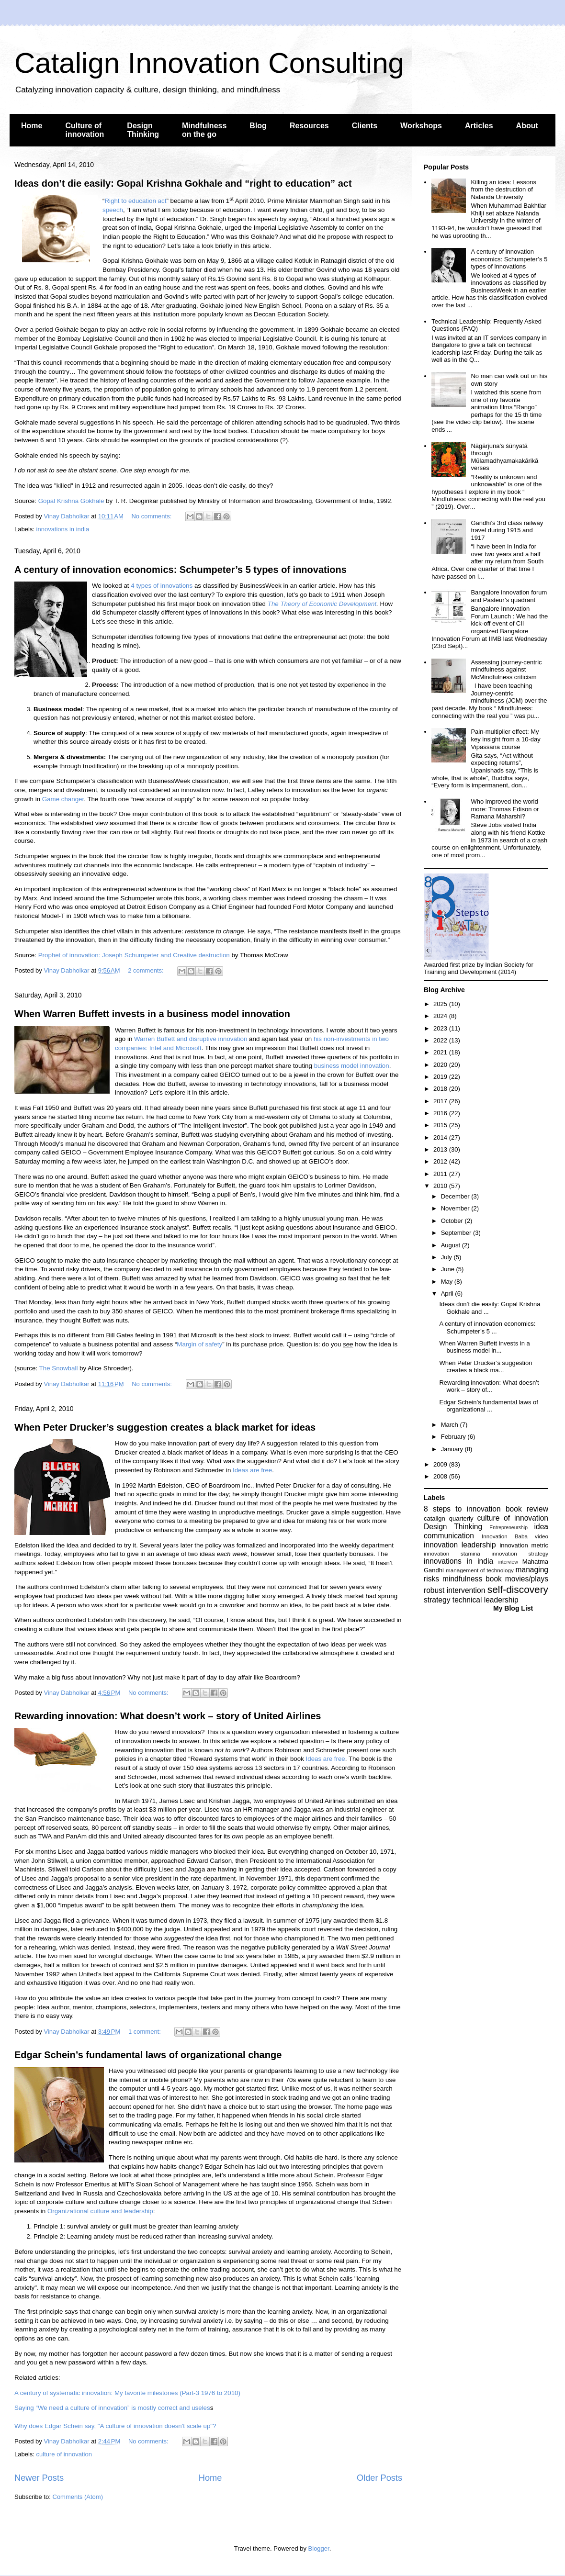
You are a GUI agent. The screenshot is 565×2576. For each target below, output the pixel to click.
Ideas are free (252, 1470)
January (453, 1449)
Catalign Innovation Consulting (209, 63)
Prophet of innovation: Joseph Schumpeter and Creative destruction (134, 955)
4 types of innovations (161, 585)
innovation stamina (452, 1553)
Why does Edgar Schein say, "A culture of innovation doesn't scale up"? (115, 2426)
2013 (441, 1149)
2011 (441, 1173)
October (453, 1220)
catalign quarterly (448, 1518)
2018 (441, 1088)
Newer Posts (39, 2478)
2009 (441, 1464)
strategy (437, 1600)
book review (527, 1509)
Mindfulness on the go (204, 130)
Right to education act (135, 200)
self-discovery (517, 1589)
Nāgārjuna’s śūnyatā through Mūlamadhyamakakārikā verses (504, 457)
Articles (479, 126)
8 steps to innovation (462, 1509)
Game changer (63, 799)
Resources (309, 126)
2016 (441, 1113)
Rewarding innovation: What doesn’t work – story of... (489, 1386)
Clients (364, 126)
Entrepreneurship (508, 1527)
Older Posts (379, 2478)
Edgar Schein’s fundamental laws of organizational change (148, 2055)
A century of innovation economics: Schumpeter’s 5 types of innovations (180, 569)
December (456, 1196)
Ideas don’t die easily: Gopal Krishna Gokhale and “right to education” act (183, 183)
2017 (441, 1101)
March (450, 1424)
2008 (441, 1476)
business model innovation (351, 1065)
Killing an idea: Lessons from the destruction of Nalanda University (503, 190)
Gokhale (91, 500)
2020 (441, 1064)
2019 (441, 1076)
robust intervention (454, 1590)
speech (112, 209)
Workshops (421, 126)
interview (508, 1562)
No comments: (152, 516)
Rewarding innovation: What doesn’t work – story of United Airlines (167, 1716)
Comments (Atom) (78, 2496)
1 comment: (145, 2031)
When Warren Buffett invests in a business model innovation (152, 1013)
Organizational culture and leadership (100, 2211)
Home (31, 126)
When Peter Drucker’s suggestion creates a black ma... (485, 1366)
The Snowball (58, 1368)
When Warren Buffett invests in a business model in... (484, 1347)
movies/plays (526, 1579)
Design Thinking (143, 130)
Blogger (318, 2548)
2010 (441, 1185)
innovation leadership (460, 1545)
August (451, 1245)
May (447, 1281)
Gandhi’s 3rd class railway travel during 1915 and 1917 (507, 530)
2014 (441, 1137)
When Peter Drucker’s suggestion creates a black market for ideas (165, 1427)
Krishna (68, 500)
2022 (441, 1040)
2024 (441, 1015)
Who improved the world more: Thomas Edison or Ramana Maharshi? (505, 809)
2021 (441, 1052)
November (456, 1208)
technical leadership (485, 1600)
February (454, 1436)
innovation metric (523, 1545)
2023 (441, 1028)
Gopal (47, 500)
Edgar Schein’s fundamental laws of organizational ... (488, 1406)
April (448, 1293)
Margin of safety (199, 1344)
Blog (258, 126)
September (457, 1232)
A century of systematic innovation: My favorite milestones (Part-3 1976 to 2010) (127, 2393)
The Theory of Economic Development (322, 603)
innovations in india (63, 529)
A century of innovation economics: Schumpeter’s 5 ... (487, 1327)
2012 (441, 1161)
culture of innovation (64, 2454)
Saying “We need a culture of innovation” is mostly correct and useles (112, 2407)
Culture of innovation (84, 130)
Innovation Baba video (515, 1536)
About (527, 126)
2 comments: (146, 970)
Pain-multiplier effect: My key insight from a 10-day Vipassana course (505, 739)
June (448, 1269)
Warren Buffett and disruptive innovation (190, 1038)
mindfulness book (472, 1579)
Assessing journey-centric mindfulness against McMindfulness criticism (506, 670)
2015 (441, 1125)
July (447, 1257)
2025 (441, 1004)
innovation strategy (520, 1553)
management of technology (480, 1570)
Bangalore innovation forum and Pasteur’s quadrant (509, 596)
